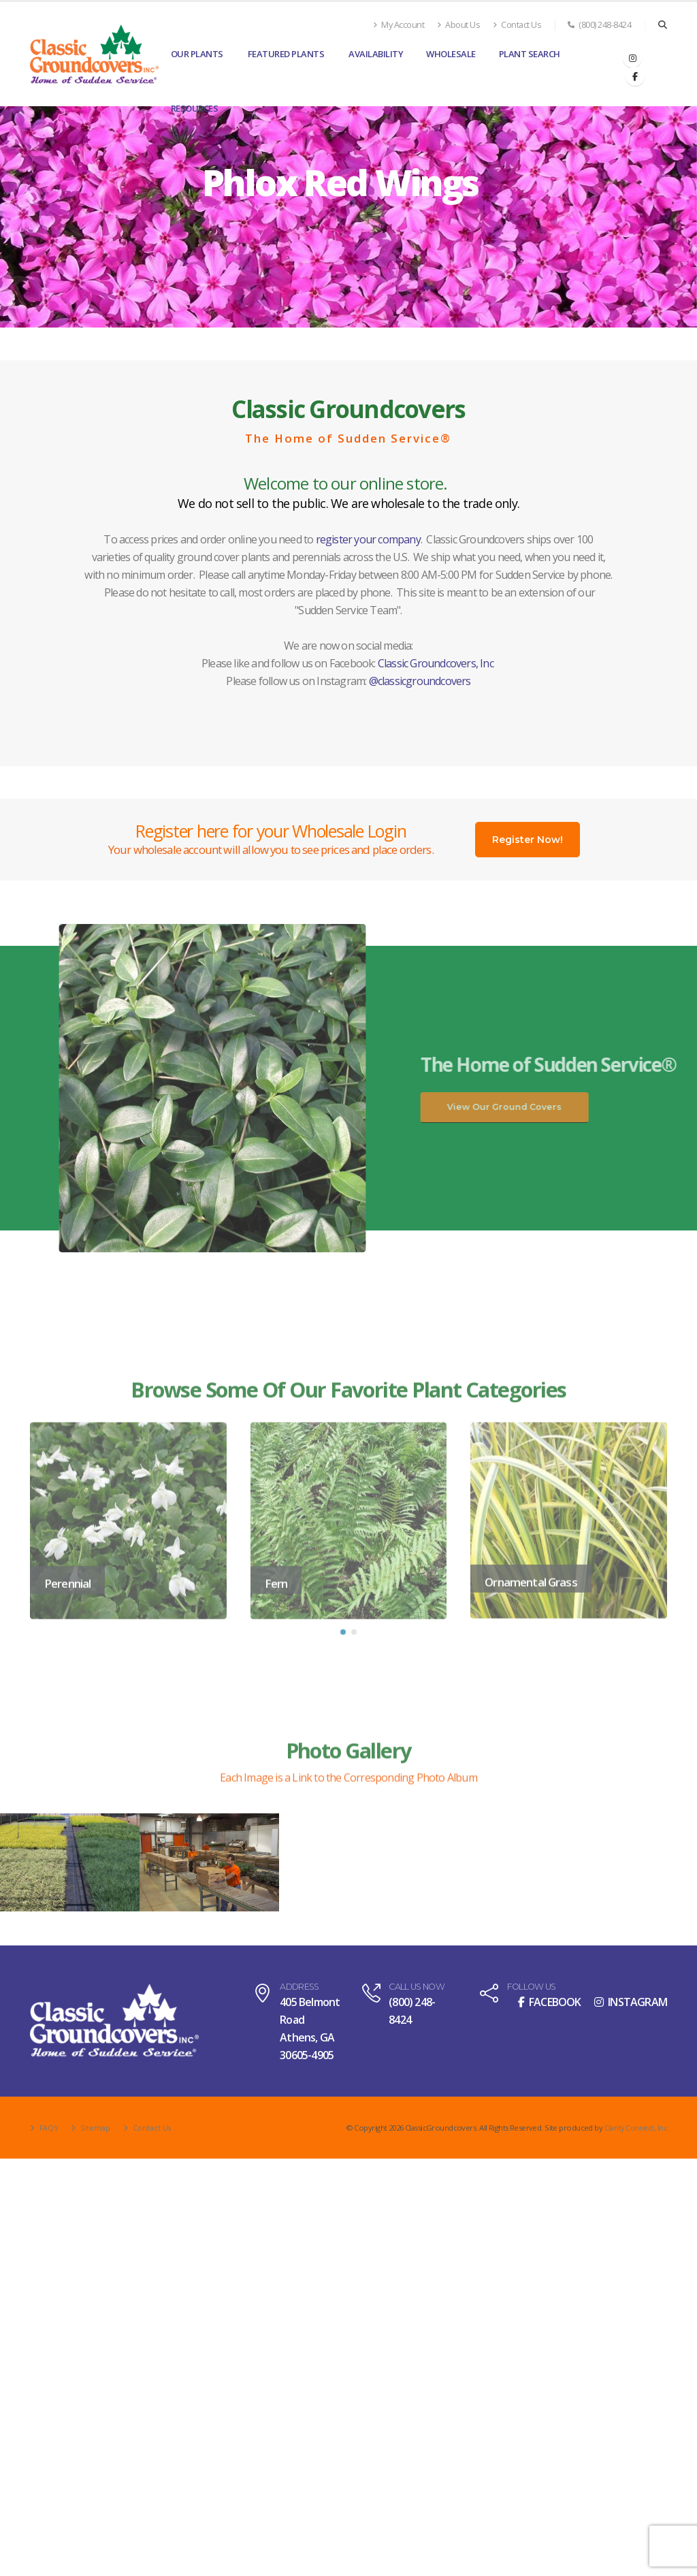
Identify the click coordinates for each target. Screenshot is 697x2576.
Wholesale (451, 54)
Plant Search (529, 54)
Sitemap (96, 2127)
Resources (194, 108)
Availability (375, 54)
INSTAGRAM (630, 2001)
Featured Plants (286, 54)
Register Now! (527, 839)
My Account (398, 25)
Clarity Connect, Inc (635, 2127)
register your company (368, 539)
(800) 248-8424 (599, 25)
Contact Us (517, 25)
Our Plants (197, 54)
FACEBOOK (549, 2001)
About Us (458, 25)
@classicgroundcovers (420, 680)
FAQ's (48, 2127)
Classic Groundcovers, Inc (435, 663)
